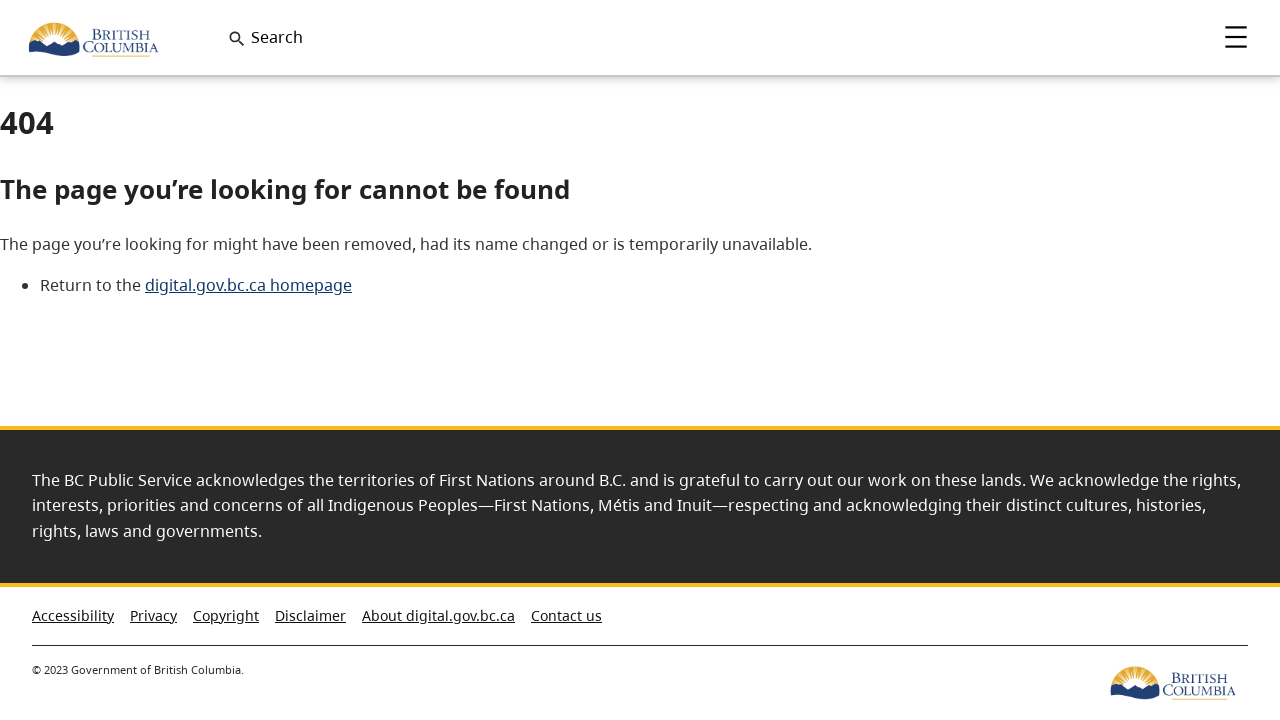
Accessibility (73, 615)
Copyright (226, 615)
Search (277, 37)
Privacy (153, 615)
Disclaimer (310, 615)
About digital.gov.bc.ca (438, 615)
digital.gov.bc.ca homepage (248, 285)
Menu (1236, 37)
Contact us (566, 615)
